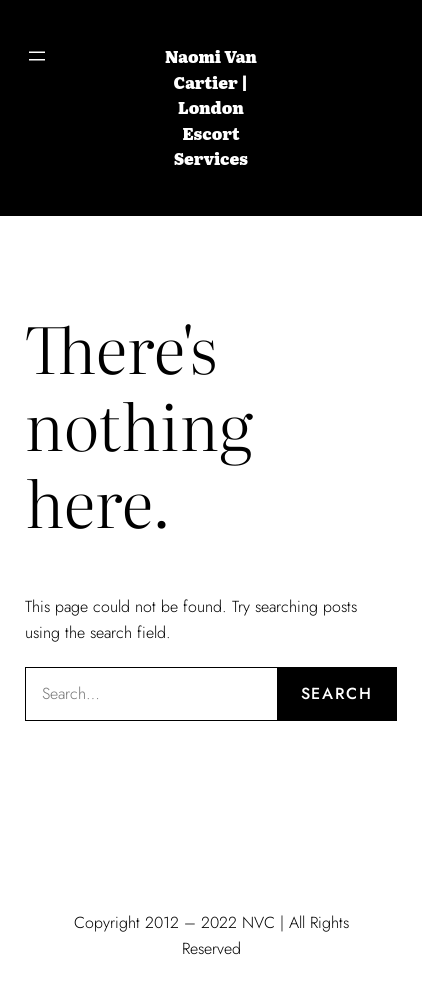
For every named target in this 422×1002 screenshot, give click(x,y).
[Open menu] (37, 56)
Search (337, 693)
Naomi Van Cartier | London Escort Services (211, 107)
